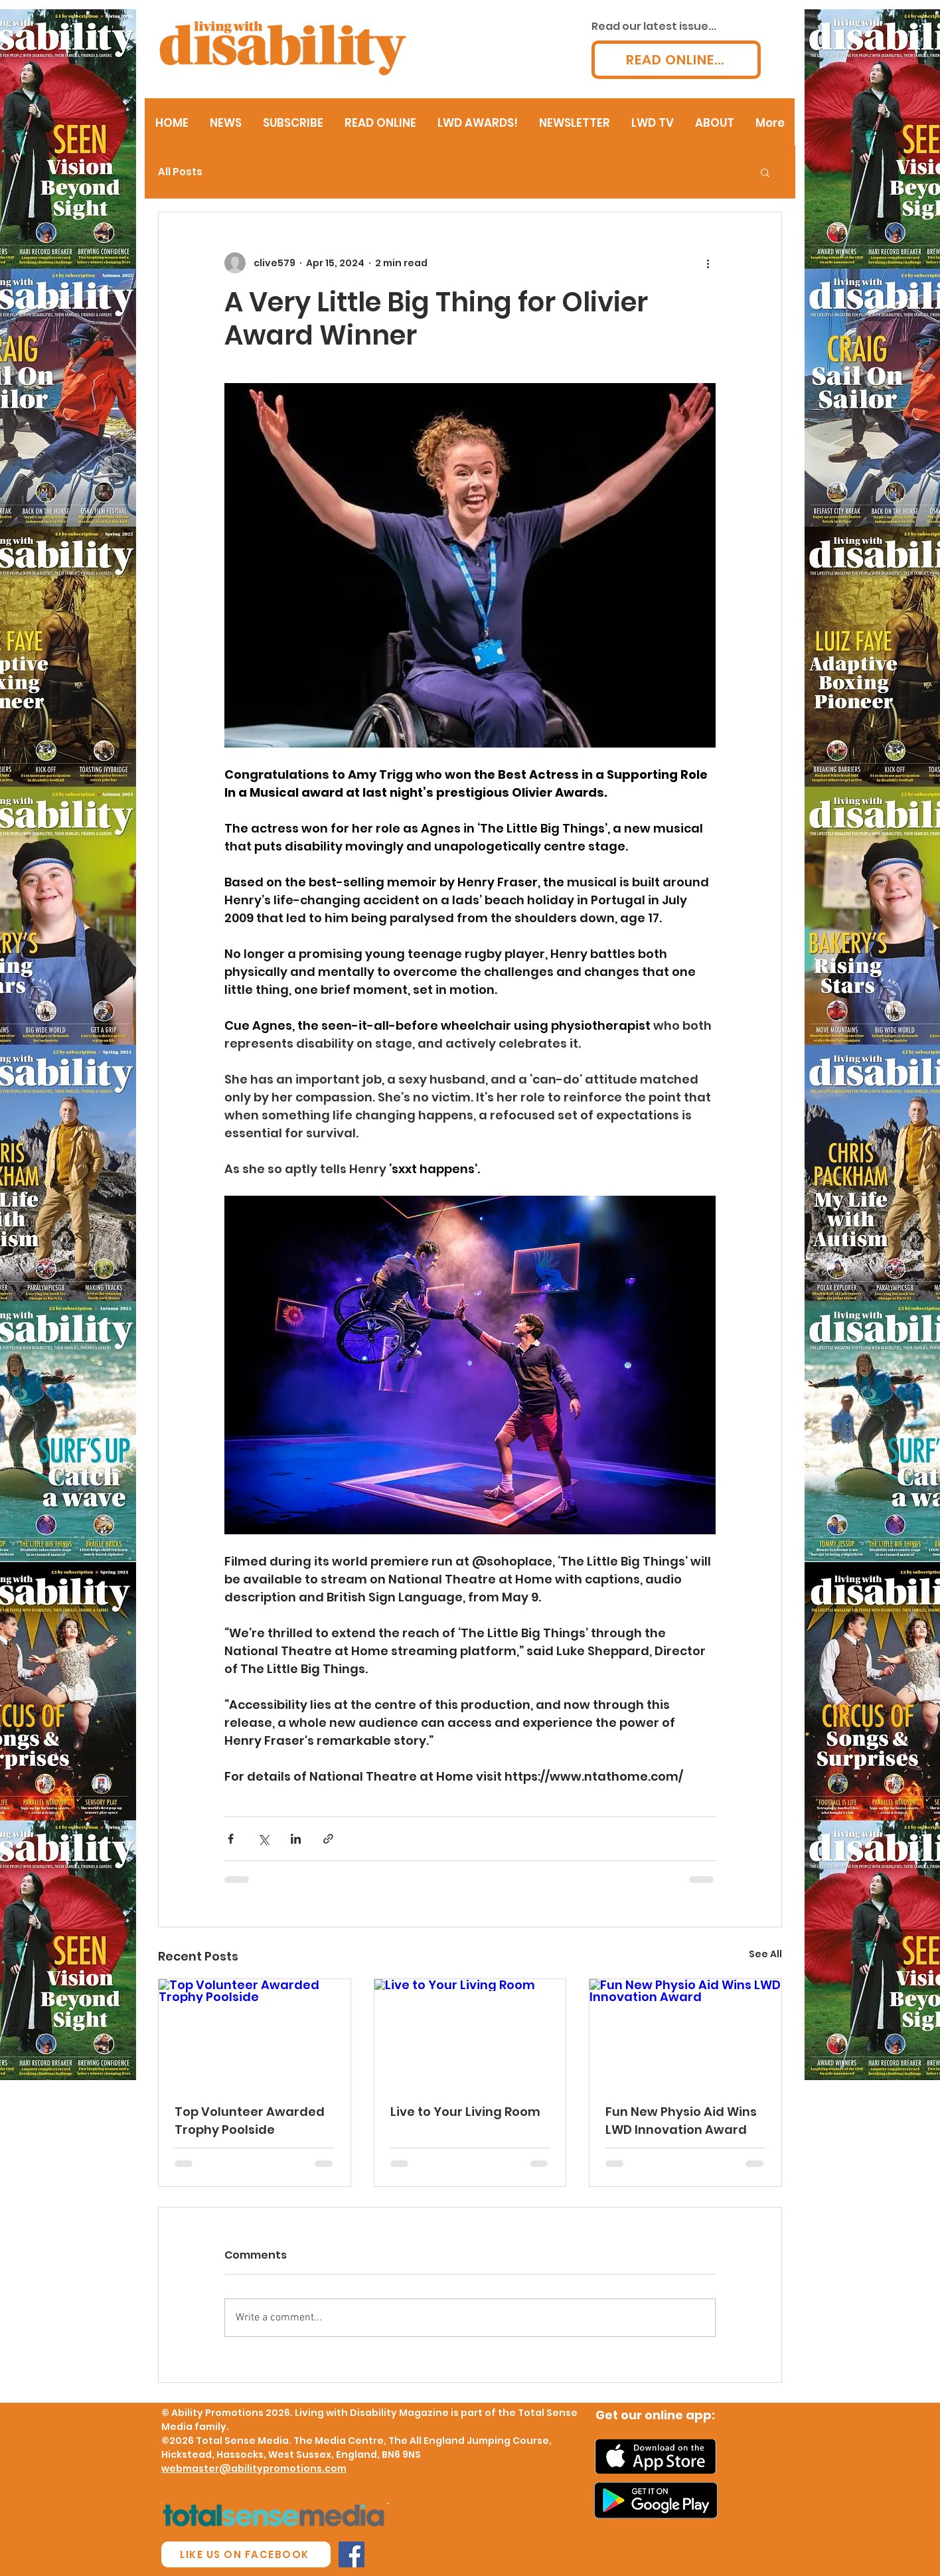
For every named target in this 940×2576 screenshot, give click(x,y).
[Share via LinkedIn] (295, 1838)
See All (765, 1954)
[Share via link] (328, 1838)
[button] (765, 172)
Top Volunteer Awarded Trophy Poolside (250, 2120)
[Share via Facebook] (230, 1838)
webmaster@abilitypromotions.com (254, 2468)
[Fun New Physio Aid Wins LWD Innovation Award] (685, 2033)
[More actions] (708, 263)
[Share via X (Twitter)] (263, 1838)
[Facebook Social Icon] (351, 2554)
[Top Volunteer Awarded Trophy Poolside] (255, 2033)
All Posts (180, 172)
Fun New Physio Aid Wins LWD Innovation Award (681, 2120)
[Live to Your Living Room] (470, 2033)
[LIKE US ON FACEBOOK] (246, 2554)
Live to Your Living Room (465, 2111)
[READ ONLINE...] (676, 59)
